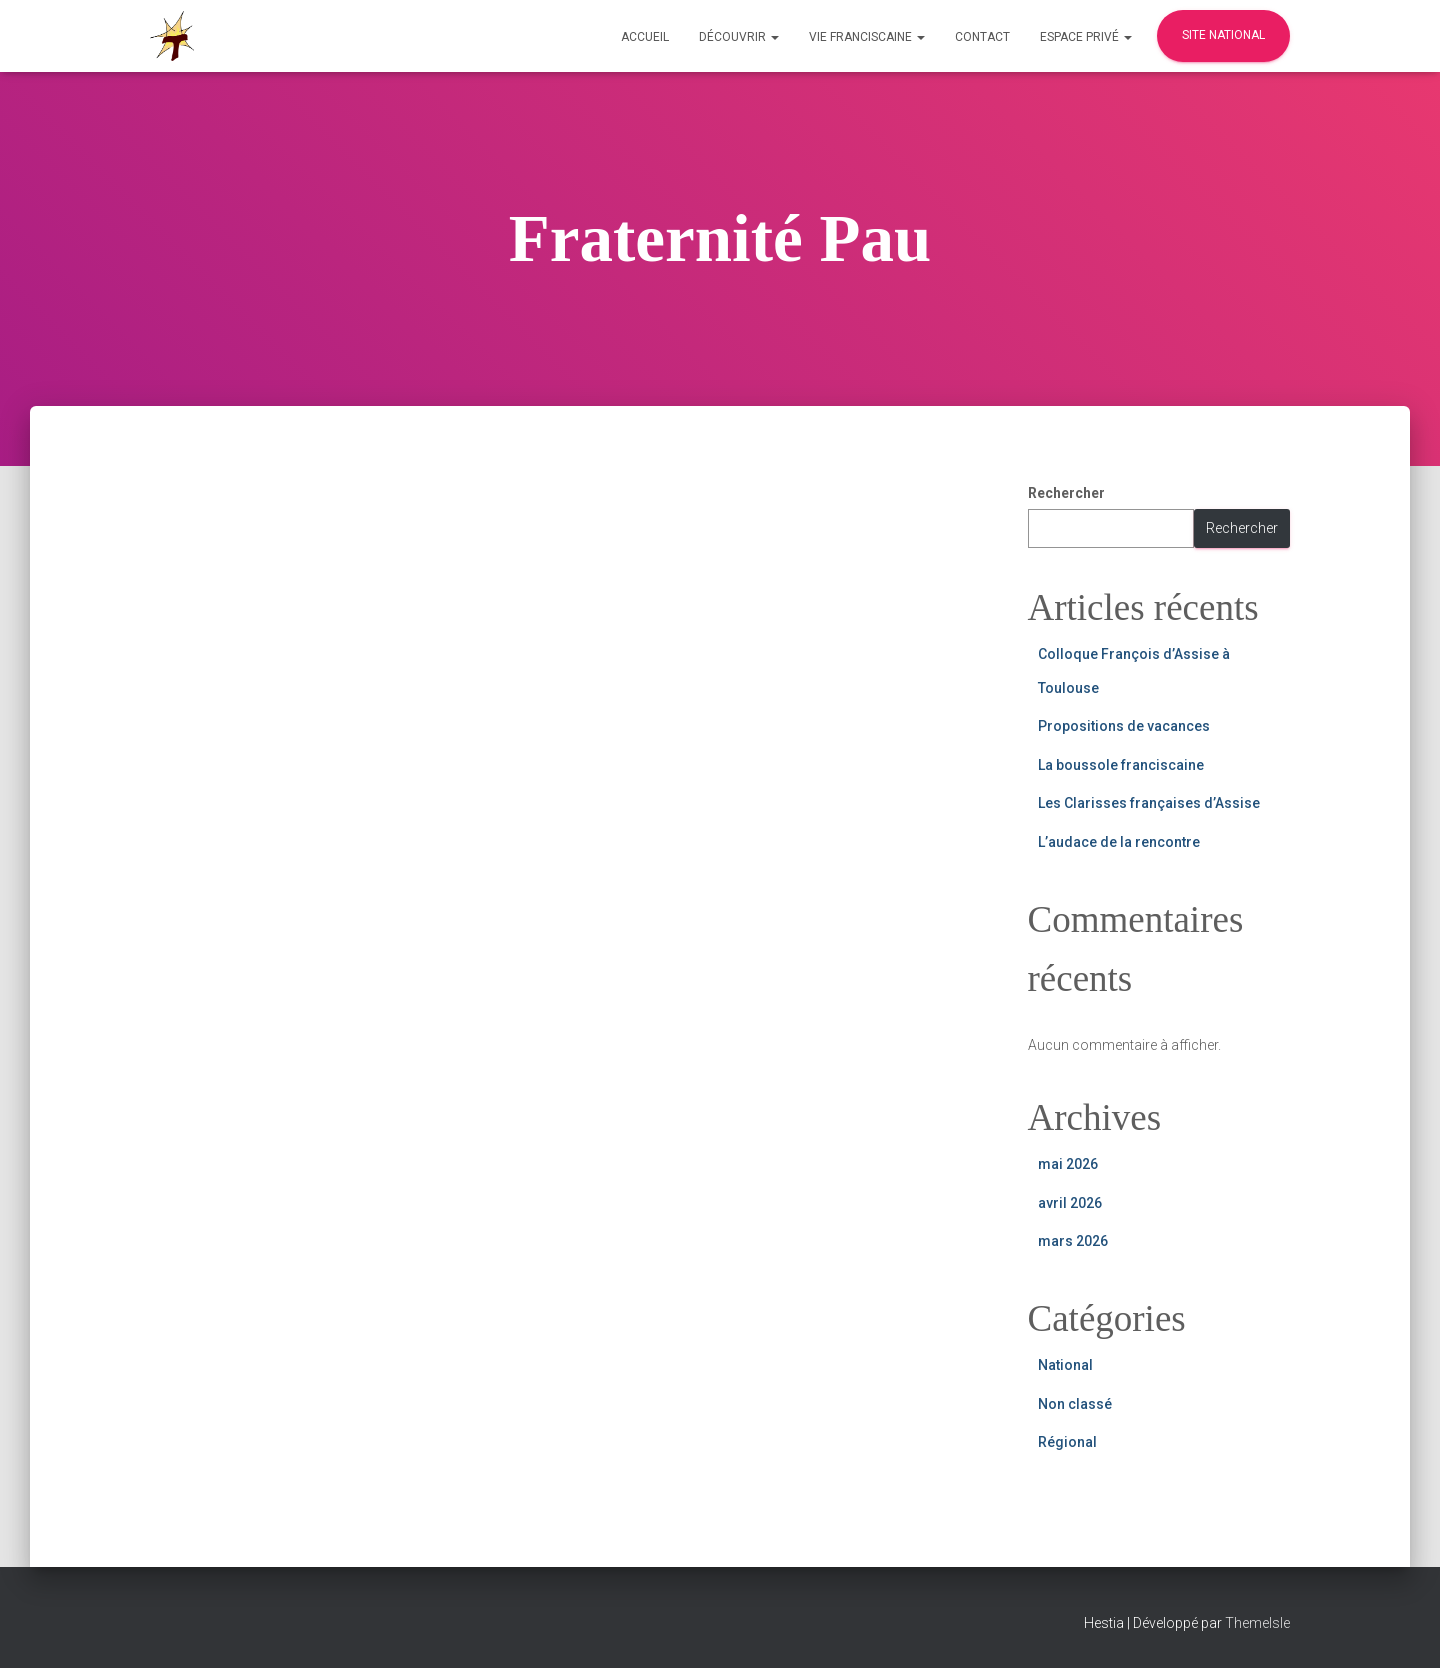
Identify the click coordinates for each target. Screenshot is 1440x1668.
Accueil (645, 37)
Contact (982, 37)
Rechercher (1066, 493)
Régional (1067, 1442)
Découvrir (739, 37)
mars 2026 (1073, 1241)
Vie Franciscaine (867, 37)
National (1065, 1365)
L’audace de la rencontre (1119, 842)
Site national (1223, 35)
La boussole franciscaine (1121, 765)
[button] (774, 37)
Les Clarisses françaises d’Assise (1149, 803)
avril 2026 (1070, 1203)
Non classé (1075, 1404)
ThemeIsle (1257, 1623)
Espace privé (1086, 37)
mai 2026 (1068, 1164)
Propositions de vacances (1124, 726)
